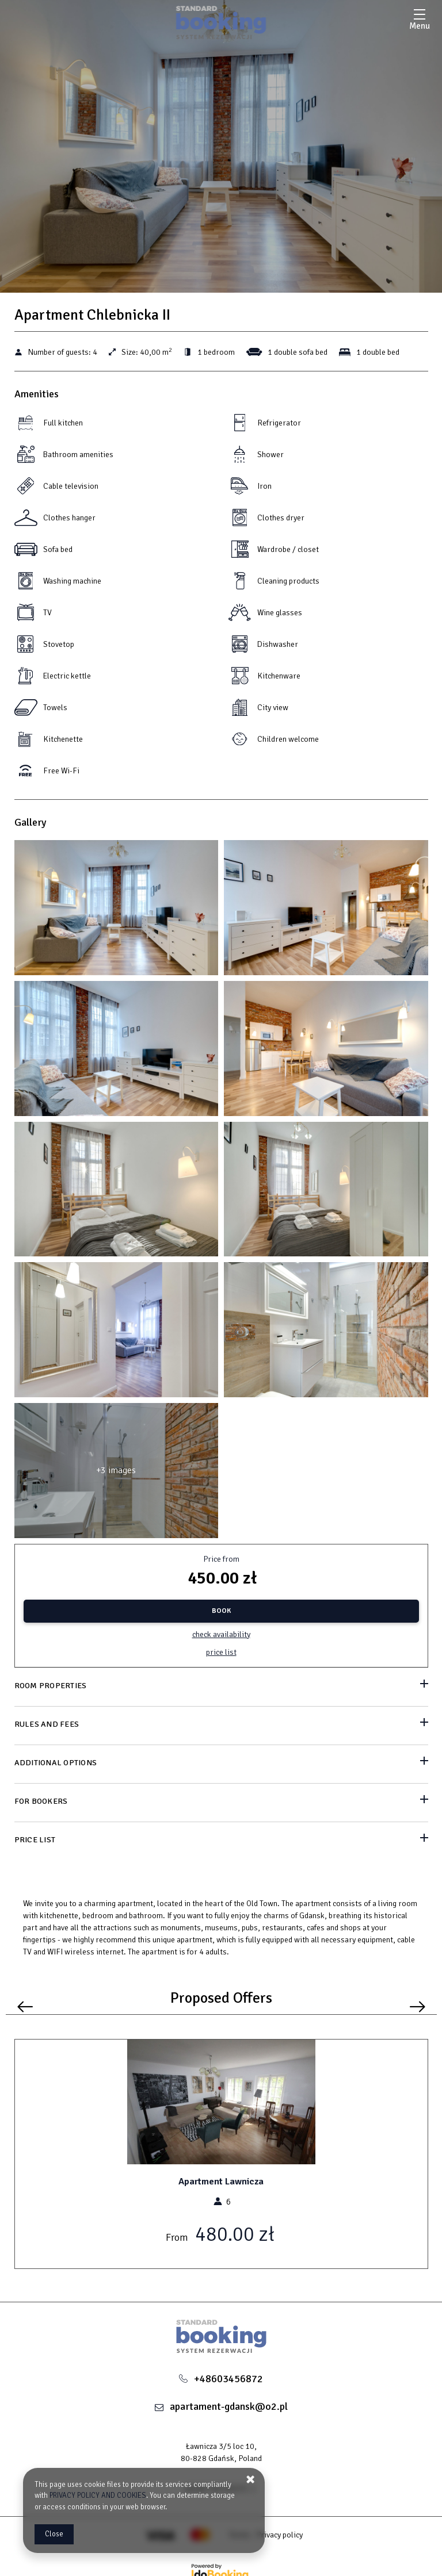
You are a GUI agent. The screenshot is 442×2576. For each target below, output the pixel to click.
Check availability (221, 1634)
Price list (221, 1652)
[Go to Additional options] (221, 1764)
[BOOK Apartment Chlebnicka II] (221, 1611)
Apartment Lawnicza (221, 2181)
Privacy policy (279, 2535)
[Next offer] (417, 2007)
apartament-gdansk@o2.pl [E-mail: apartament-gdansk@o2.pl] (229, 2406)
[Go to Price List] (221, 1841)
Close (54, 2534)
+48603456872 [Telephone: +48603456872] (228, 2378)
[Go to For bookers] (221, 1802)
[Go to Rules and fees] (221, 1725)
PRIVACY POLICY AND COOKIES (98, 2495)
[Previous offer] (25, 2007)
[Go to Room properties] (221, 1686)
